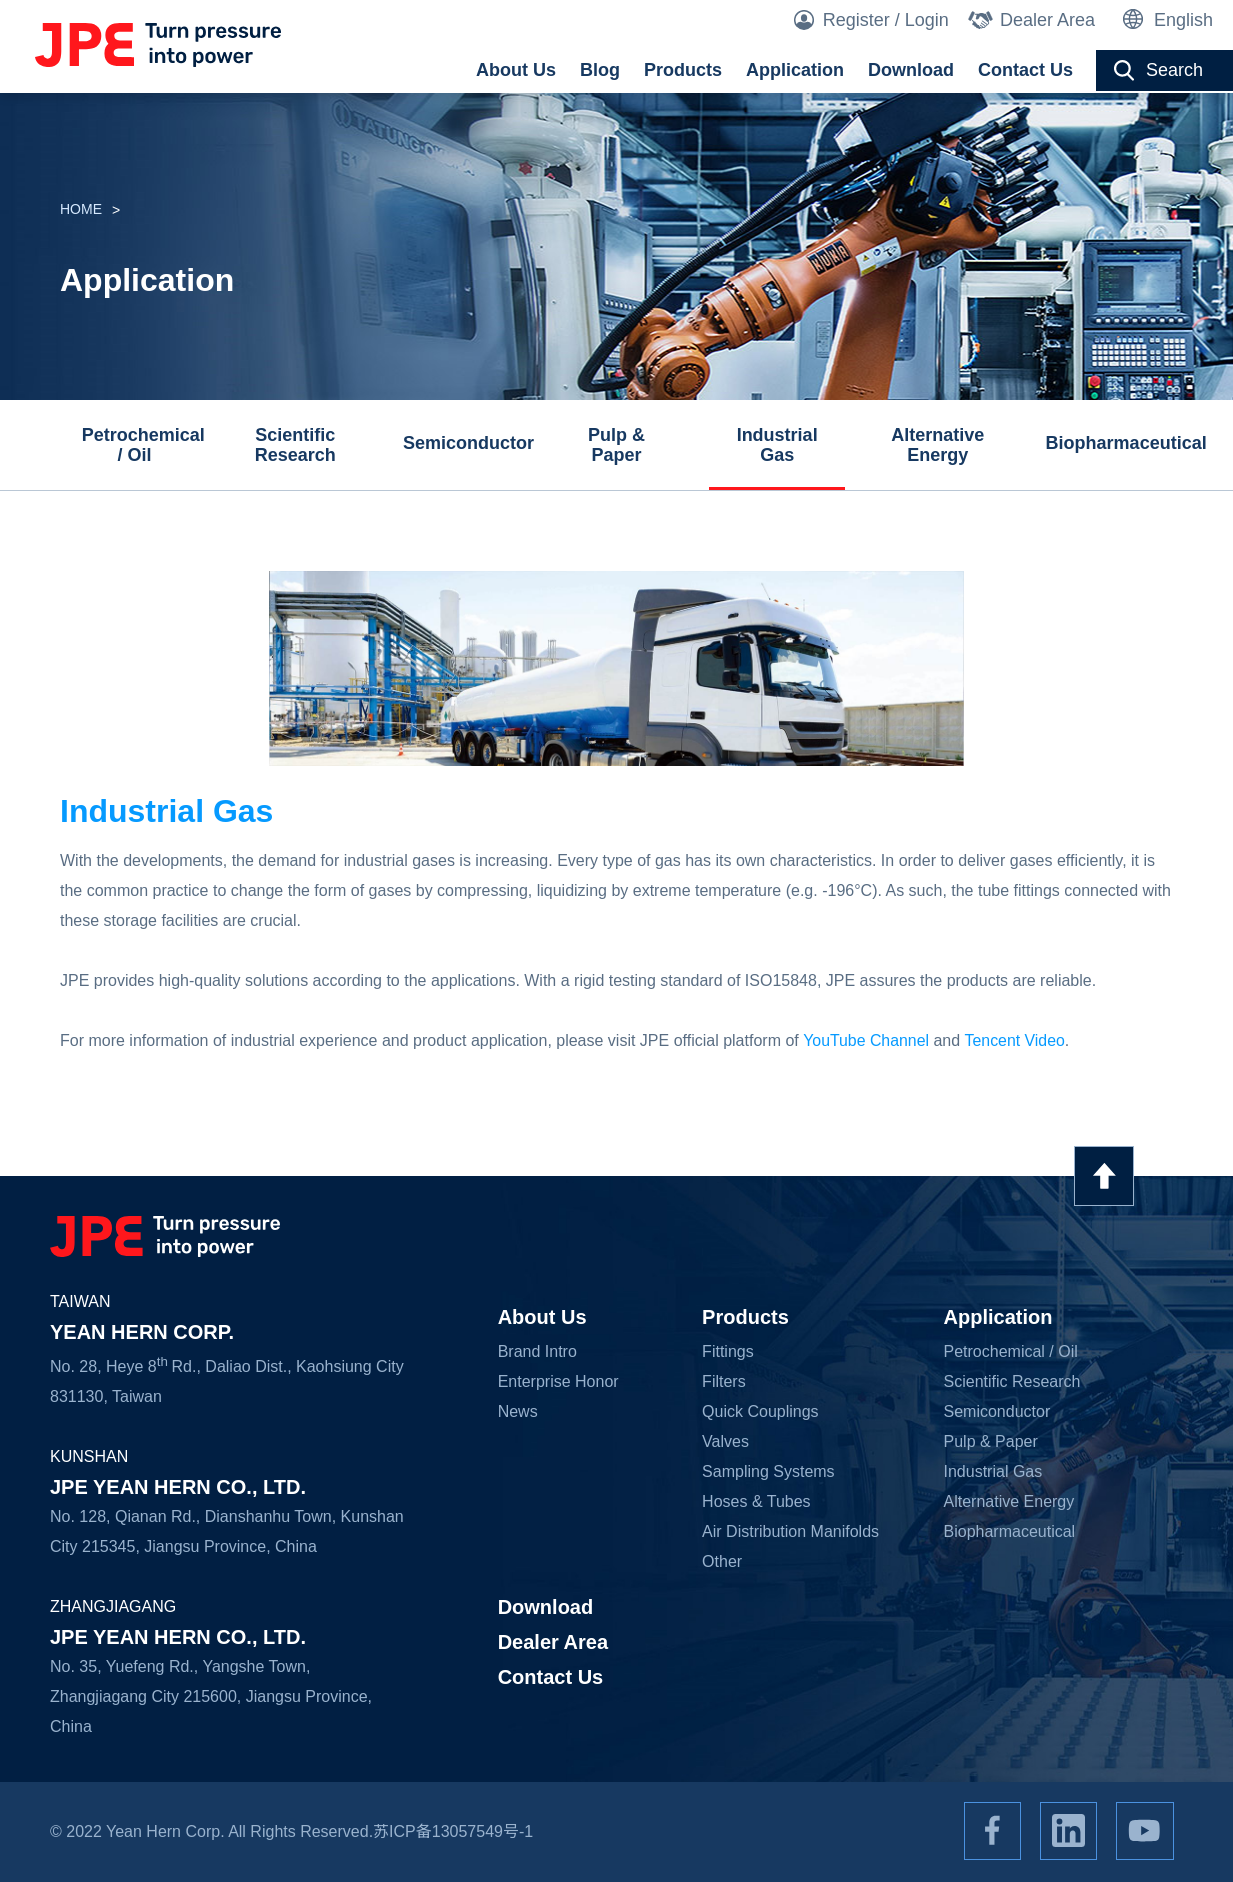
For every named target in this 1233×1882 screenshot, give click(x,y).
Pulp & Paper (616, 445)
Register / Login (886, 20)
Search (1174, 70)
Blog (600, 70)
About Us (516, 70)
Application (795, 70)
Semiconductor (463, 443)
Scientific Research (295, 445)
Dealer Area (1047, 20)
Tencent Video (1015, 1040)
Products (683, 70)
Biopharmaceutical (1106, 443)
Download (911, 70)
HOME (81, 210)
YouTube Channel (866, 1040)
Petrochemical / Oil (142, 445)
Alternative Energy (937, 445)
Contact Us (1025, 70)
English (1183, 20)
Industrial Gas (777, 445)
